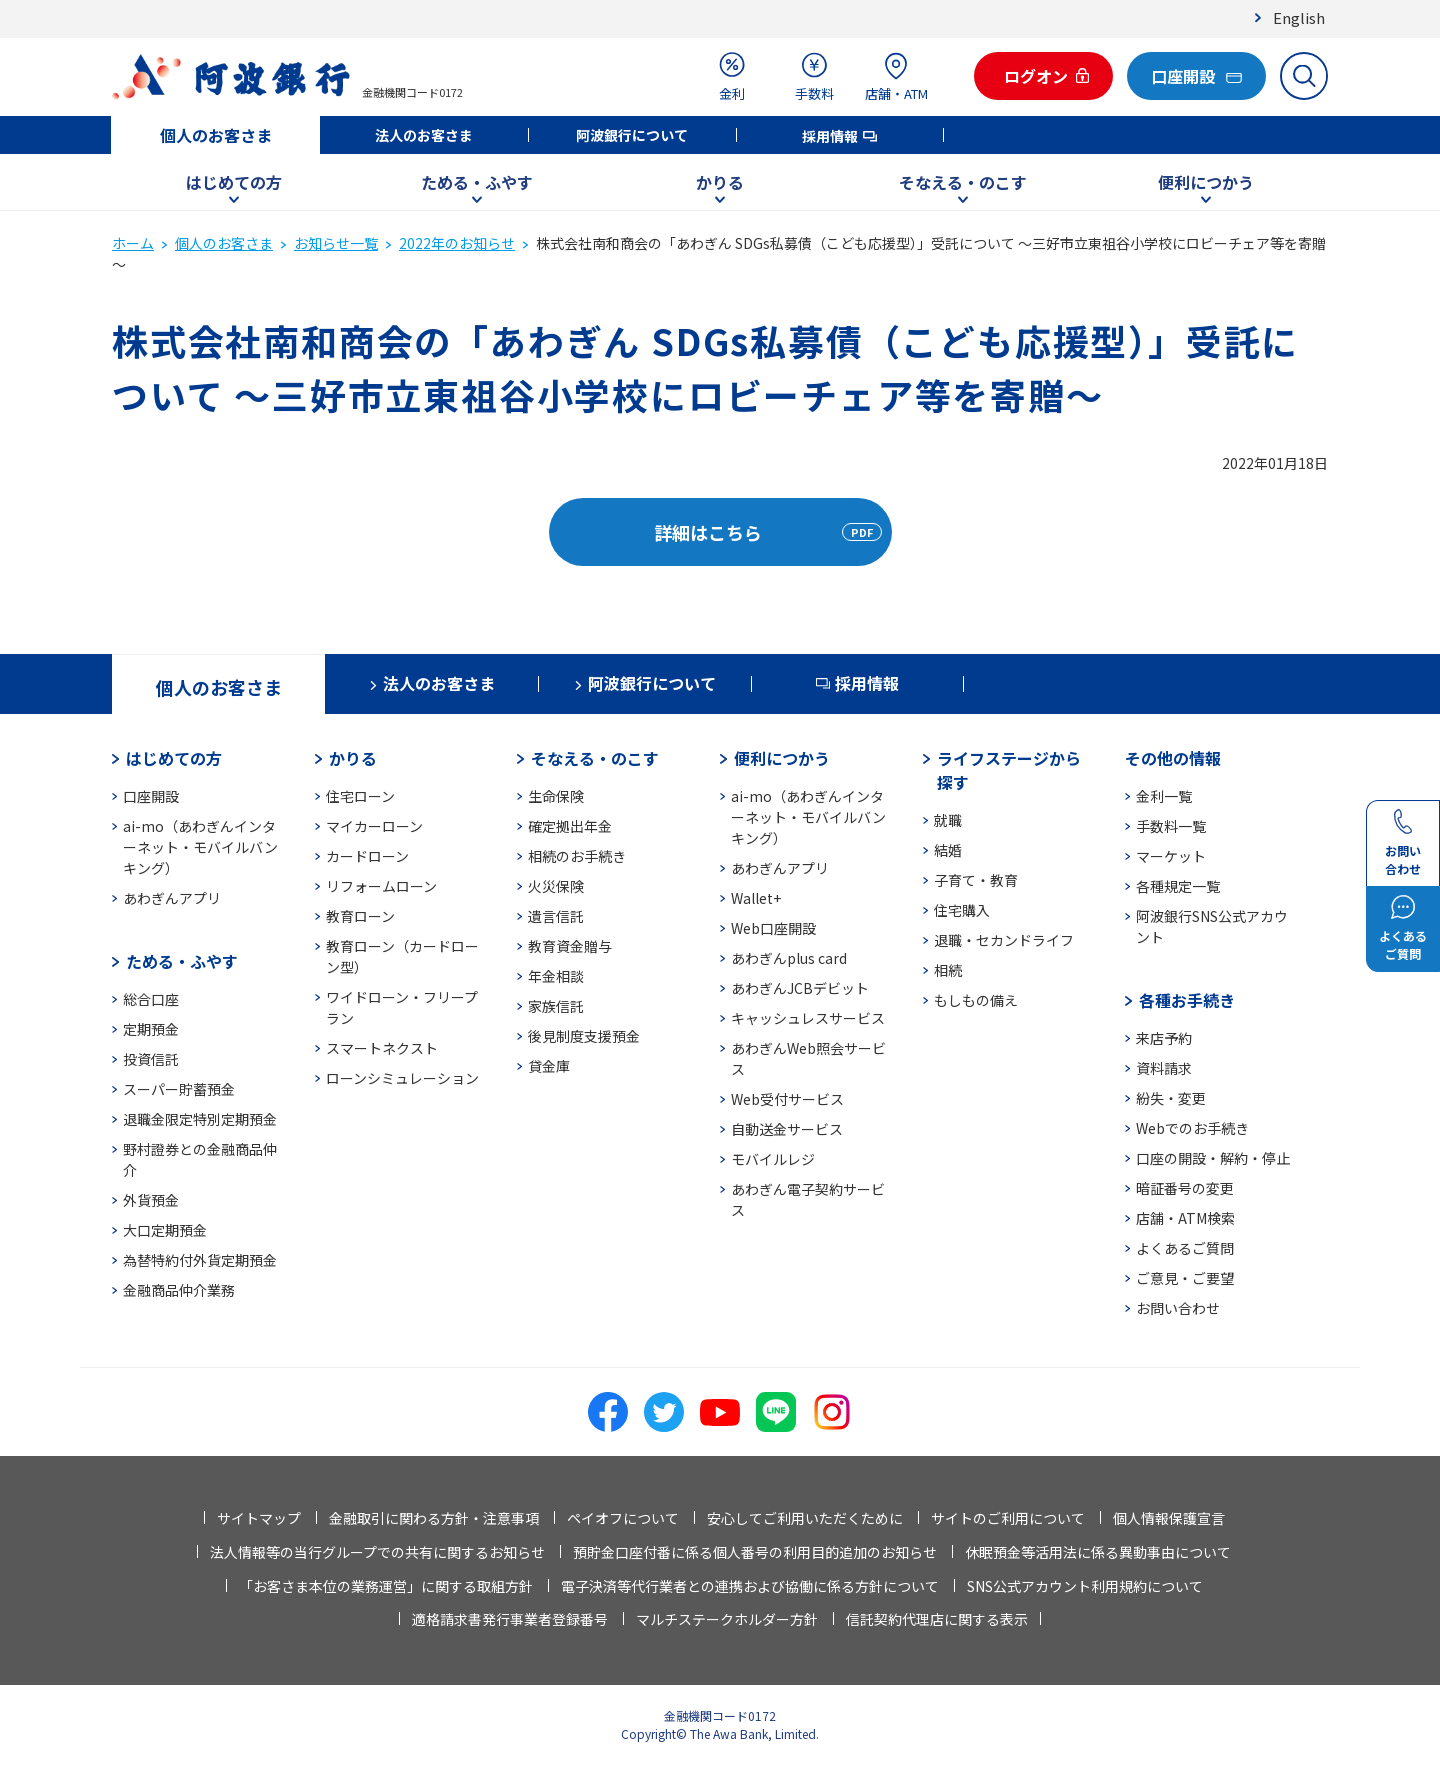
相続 (948, 970)
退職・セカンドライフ (1004, 940)
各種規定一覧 (1178, 886)
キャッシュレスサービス (808, 1018)
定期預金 (151, 1029)
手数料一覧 (1171, 826)
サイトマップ (259, 1518)
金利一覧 (1164, 796)
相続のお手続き (577, 856)
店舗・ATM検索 (1185, 1218)
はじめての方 (234, 182)
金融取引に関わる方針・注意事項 (434, 1518)
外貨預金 (151, 1200)
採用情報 (830, 136)
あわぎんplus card (789, 958)
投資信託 (151, 1059)
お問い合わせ (1178, 1308)
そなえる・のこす (963, 182)
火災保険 (556, 886)
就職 (948, 820)
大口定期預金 (165, 1230)
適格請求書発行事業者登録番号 (510, 1619)
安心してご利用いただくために (805, 1518)
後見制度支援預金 (584, 1036)
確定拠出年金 (570, 826)
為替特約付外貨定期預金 (200, 1260)
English (1299, 17)
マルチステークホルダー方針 (727, 1619)
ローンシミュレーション (402, 1078)
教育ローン (360, 916)
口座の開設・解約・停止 (1213, 1158)
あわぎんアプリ (172, 898)
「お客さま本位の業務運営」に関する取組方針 (386, 1586)
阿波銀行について (632, 135)
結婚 (948, 850)
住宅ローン (360, 796)
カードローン (367, 856)
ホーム (133, 243)
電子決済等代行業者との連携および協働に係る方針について (750, 1586)
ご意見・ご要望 (1185, 1278)
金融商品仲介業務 (179, 1290)
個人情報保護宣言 (1169, 1518)
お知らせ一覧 (336, 243)
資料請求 (1164, 1068)
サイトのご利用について (1008, 1518)
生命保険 (556, 796)
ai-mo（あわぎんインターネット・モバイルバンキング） (200, 847)
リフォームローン (381, 886)
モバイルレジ (773, 1159)
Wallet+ (756, 898)
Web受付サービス (787, 1099)
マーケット (1171, 856)
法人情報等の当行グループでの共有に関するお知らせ (377, 1552)
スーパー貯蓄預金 (179, 1089)
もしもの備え (976, 1000)
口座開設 (151, 796)
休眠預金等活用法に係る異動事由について (1098, 1552)
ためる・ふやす (477, 182)
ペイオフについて (623, 1518)
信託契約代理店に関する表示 (937, 1619)
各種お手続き (1187, 1000)
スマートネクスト (382, 1048)
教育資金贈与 (570, 946)
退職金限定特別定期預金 (200, 1119)
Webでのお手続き (1192, 1128)
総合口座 (151, 999)
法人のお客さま (424, 135)
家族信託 (556, 1006)
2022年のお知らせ (457, 243)
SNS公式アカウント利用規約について (1085, 1586)
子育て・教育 (976, 880)
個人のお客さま (216, 135)
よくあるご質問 (1185, 1248)
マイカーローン (374, 826)
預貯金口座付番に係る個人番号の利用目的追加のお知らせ (755, 1552)
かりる (720, 182)
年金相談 (556, 976)
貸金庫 (549, 1066)
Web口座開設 (773, 928)
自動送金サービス (787, 1129)
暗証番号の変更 (1185, 1188)
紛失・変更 (1171, 1098)
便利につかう (1206, 182)
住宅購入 (962, 910)
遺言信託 (556, 916)
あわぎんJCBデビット (800, 988)
